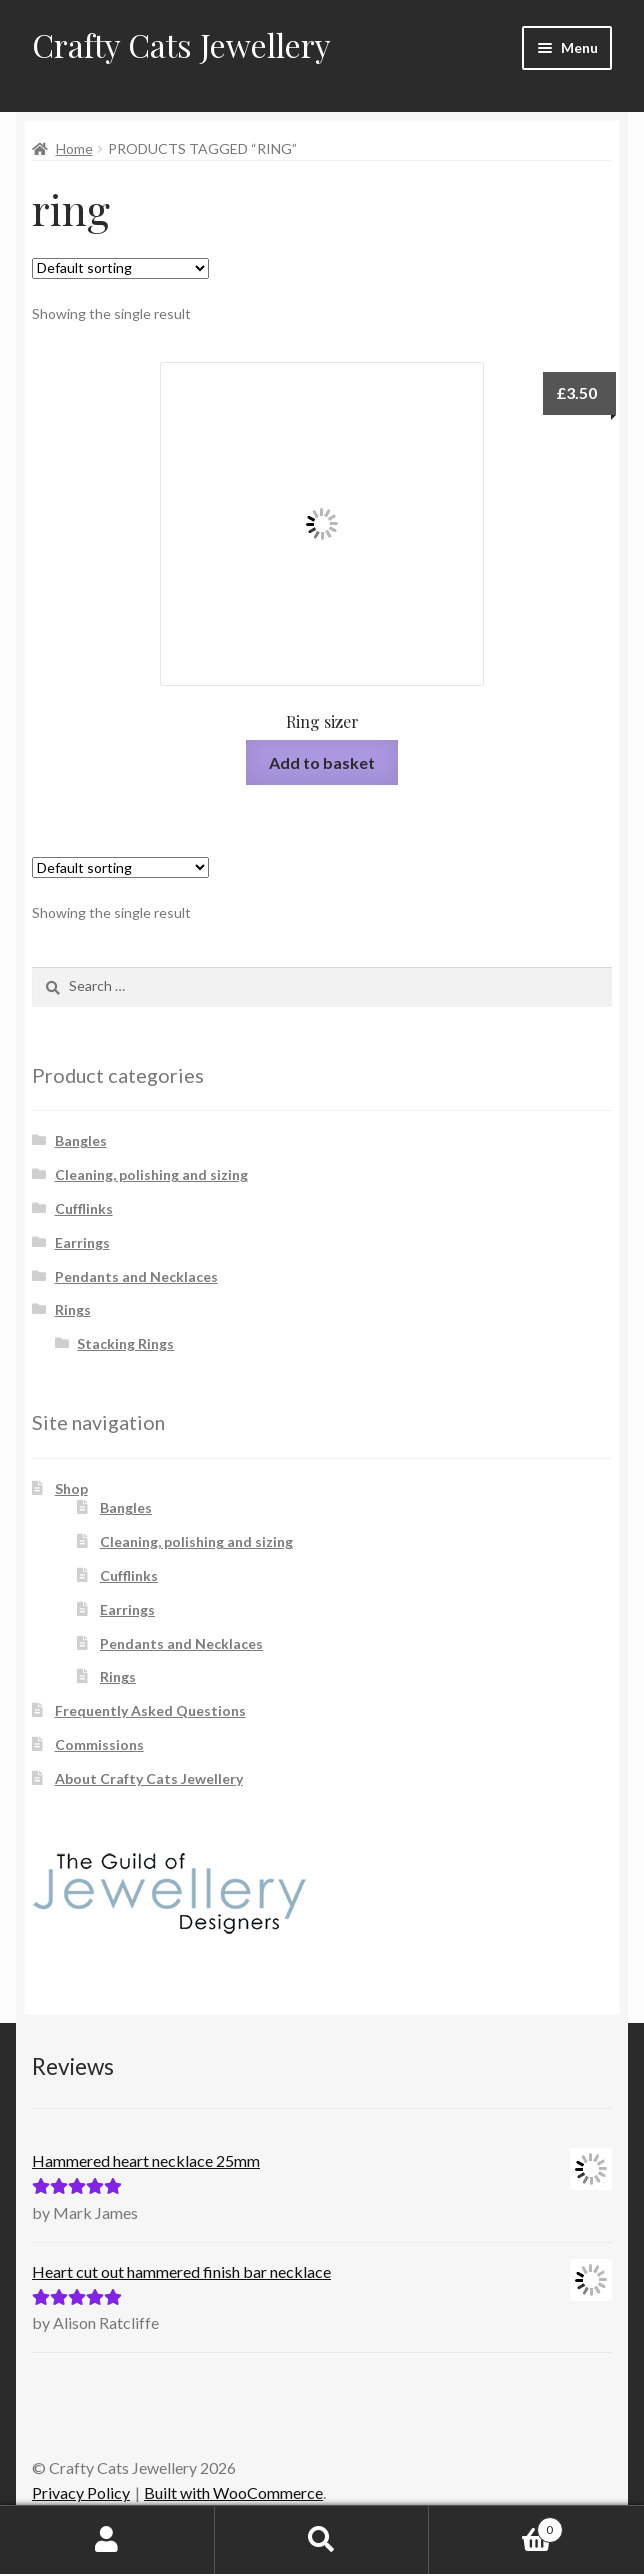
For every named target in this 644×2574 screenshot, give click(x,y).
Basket (495, 2526)
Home (74, 148)
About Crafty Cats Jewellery (149, 1778)
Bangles (81, 1140)
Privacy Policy (81, 2492)
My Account (107, 2540)
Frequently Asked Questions (150, 1710)
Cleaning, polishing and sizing (151, 1174)
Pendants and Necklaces (136, 1276)
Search (322, 2540)
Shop (71, 1488)
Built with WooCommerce (233, 2492)
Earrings (82, 1242)
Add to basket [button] (322, 762)
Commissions (99, 1744)
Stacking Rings (125, 1343)
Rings (73, 1309)
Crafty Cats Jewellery (181, 44)
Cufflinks (84, 1208)
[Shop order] (120, 268)
